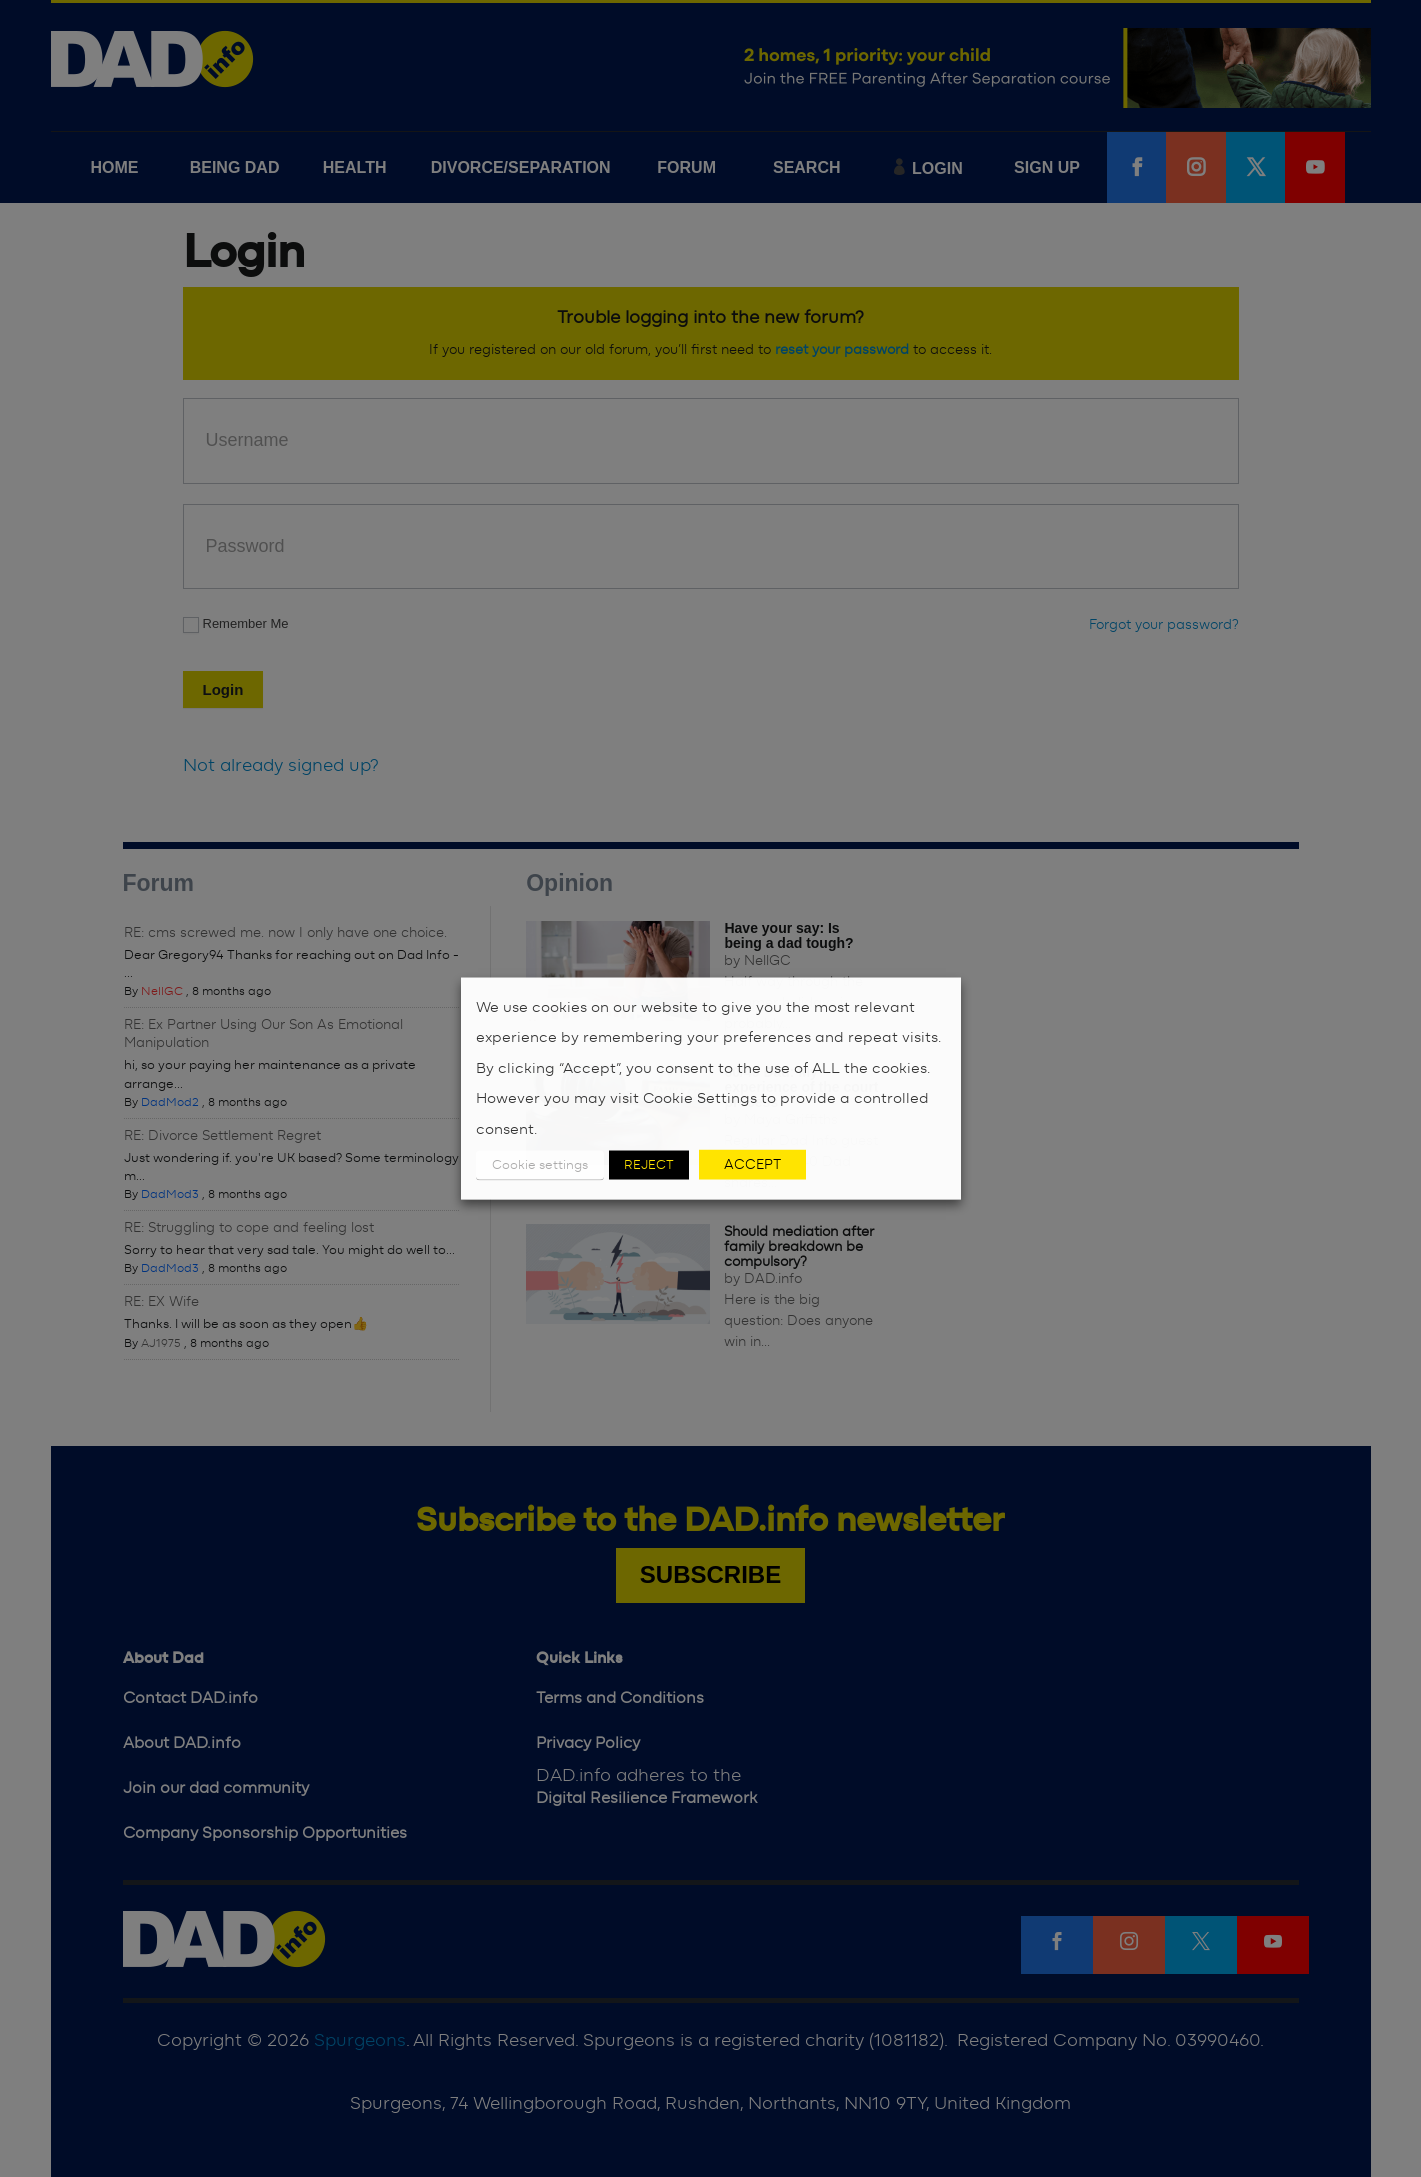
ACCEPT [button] (752, 1165)
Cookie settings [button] (540, 1165)
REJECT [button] (649, 1165)
